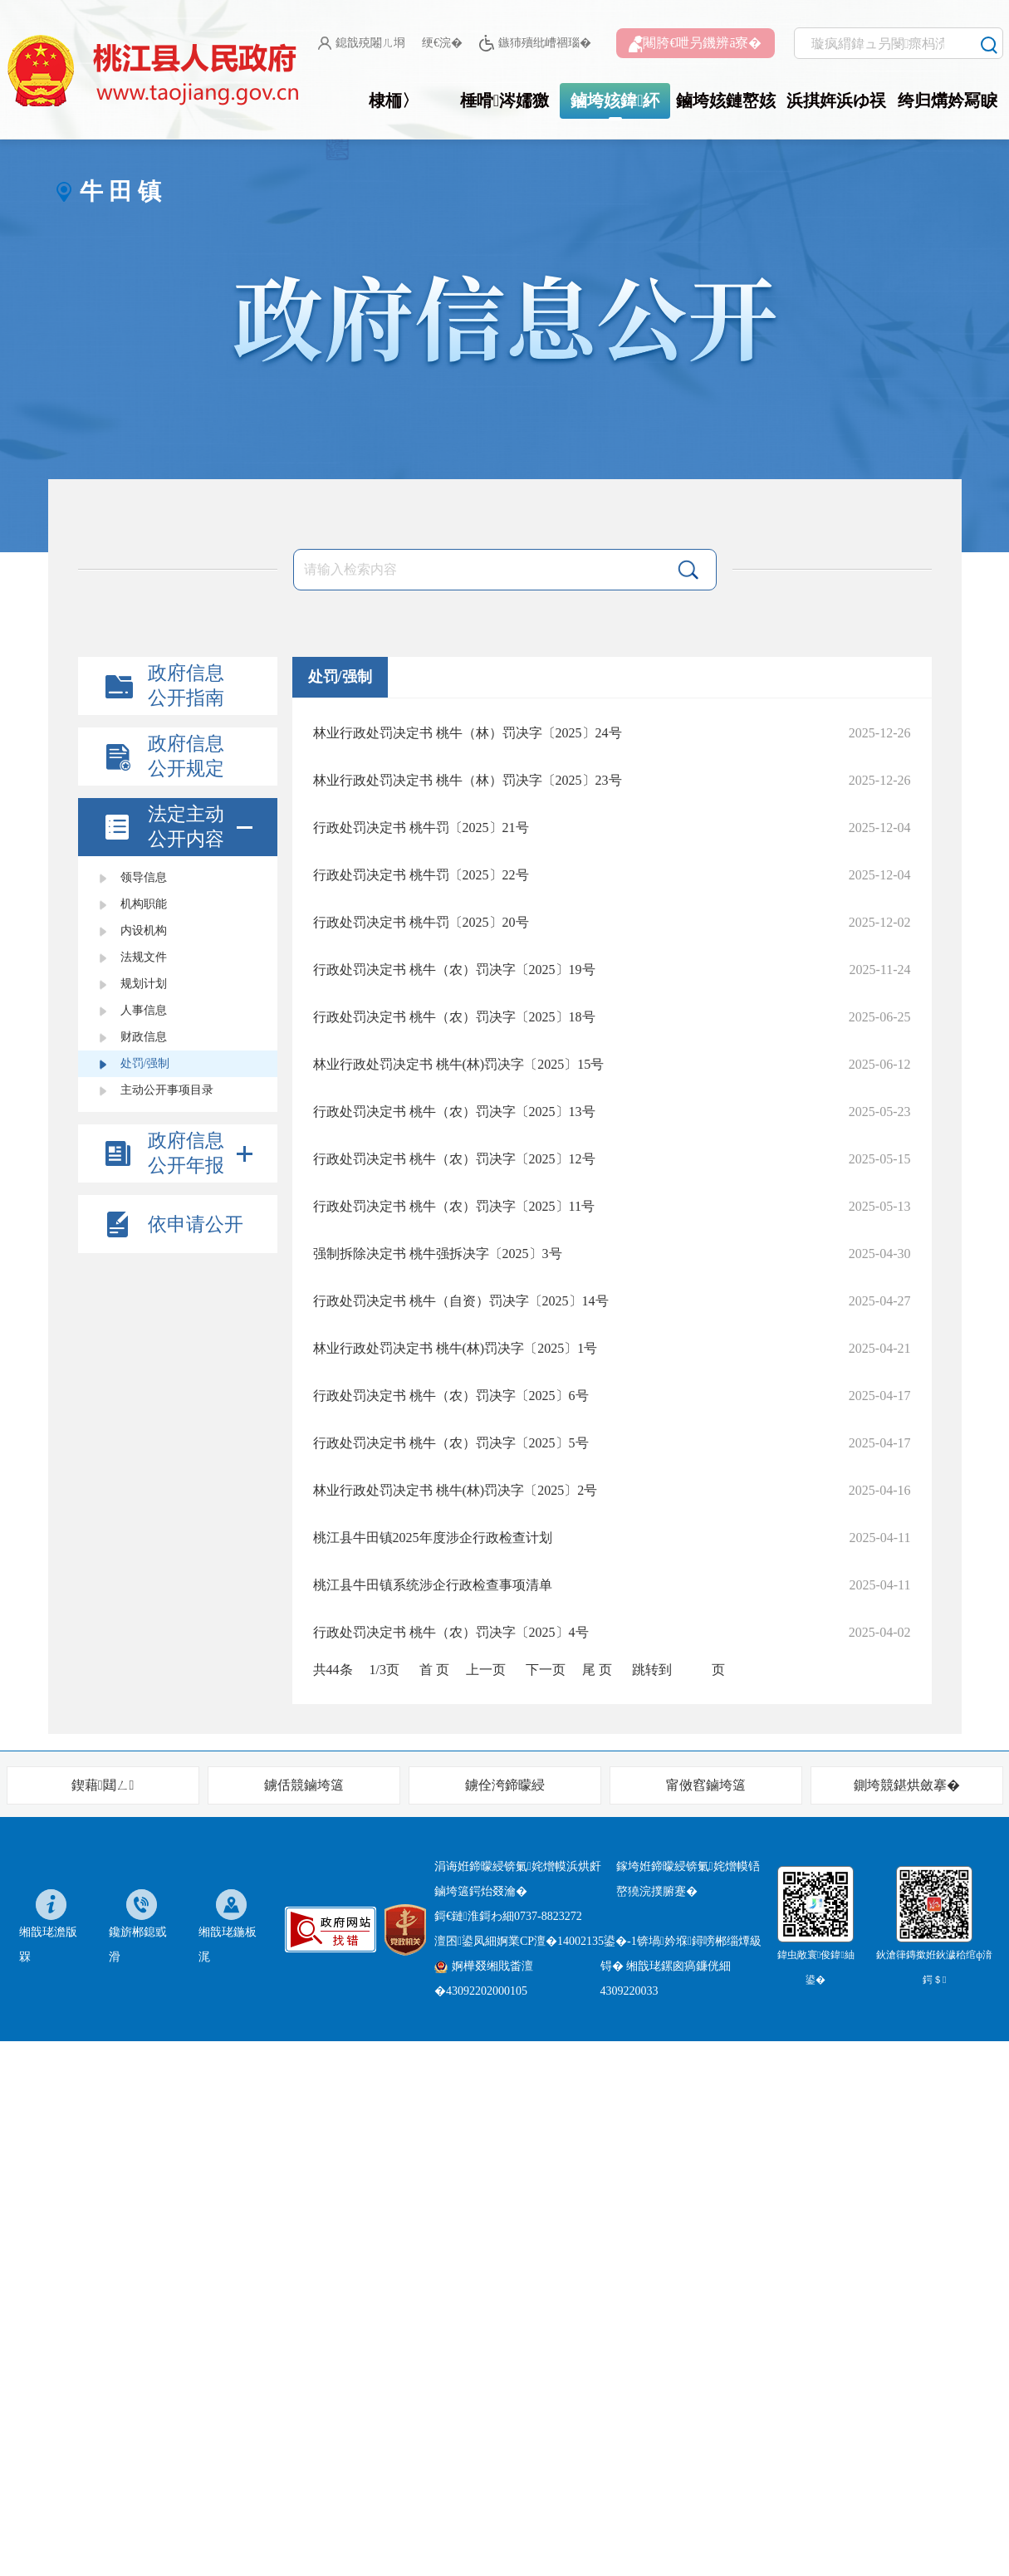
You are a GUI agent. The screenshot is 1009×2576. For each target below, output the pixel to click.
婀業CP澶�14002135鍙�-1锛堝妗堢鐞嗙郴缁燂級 (629, 1941)
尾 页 (597, 1670)
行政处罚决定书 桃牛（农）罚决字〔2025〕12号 (454, 1159)
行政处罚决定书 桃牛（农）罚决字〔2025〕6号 (451, 1395)
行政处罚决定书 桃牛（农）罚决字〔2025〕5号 (451, 1443)
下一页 (546, 1670)
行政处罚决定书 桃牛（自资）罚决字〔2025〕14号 (461, 1301)
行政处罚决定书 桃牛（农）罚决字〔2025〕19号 (454, 969)
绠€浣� (442, 43)
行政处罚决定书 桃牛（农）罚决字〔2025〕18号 (454, 1017)
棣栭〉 (394, 100)
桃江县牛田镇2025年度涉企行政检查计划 (432, 1537)
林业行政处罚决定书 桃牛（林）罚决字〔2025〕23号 (467, 780)
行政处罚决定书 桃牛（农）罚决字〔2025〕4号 (451, 1632)
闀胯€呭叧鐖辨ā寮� (695, 44)
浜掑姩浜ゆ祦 (836, 100)
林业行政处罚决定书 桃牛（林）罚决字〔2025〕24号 (467, 733)
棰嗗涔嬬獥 (504, 100)
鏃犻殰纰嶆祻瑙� (535, 43)
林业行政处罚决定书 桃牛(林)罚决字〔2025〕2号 (455, 1490)
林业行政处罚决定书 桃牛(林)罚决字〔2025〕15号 (459, 1064)
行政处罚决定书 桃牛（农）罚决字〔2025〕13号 (454, 1111)
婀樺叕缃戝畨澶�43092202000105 (483, 1978)
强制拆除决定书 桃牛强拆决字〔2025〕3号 (437, 1253)
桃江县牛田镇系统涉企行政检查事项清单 (432, 1585)
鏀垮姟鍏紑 (615, 100)
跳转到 (652, 1670)
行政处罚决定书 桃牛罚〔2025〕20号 (421, 922)
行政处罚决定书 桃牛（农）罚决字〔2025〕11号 (454, 1206)
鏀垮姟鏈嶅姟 (726, 100)
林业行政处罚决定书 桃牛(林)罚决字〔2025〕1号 (455, 1348)
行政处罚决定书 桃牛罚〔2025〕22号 (421, 875)
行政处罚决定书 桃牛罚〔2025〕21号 (421, 827)
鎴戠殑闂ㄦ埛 (361, 43)
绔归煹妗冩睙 (947, 100)
